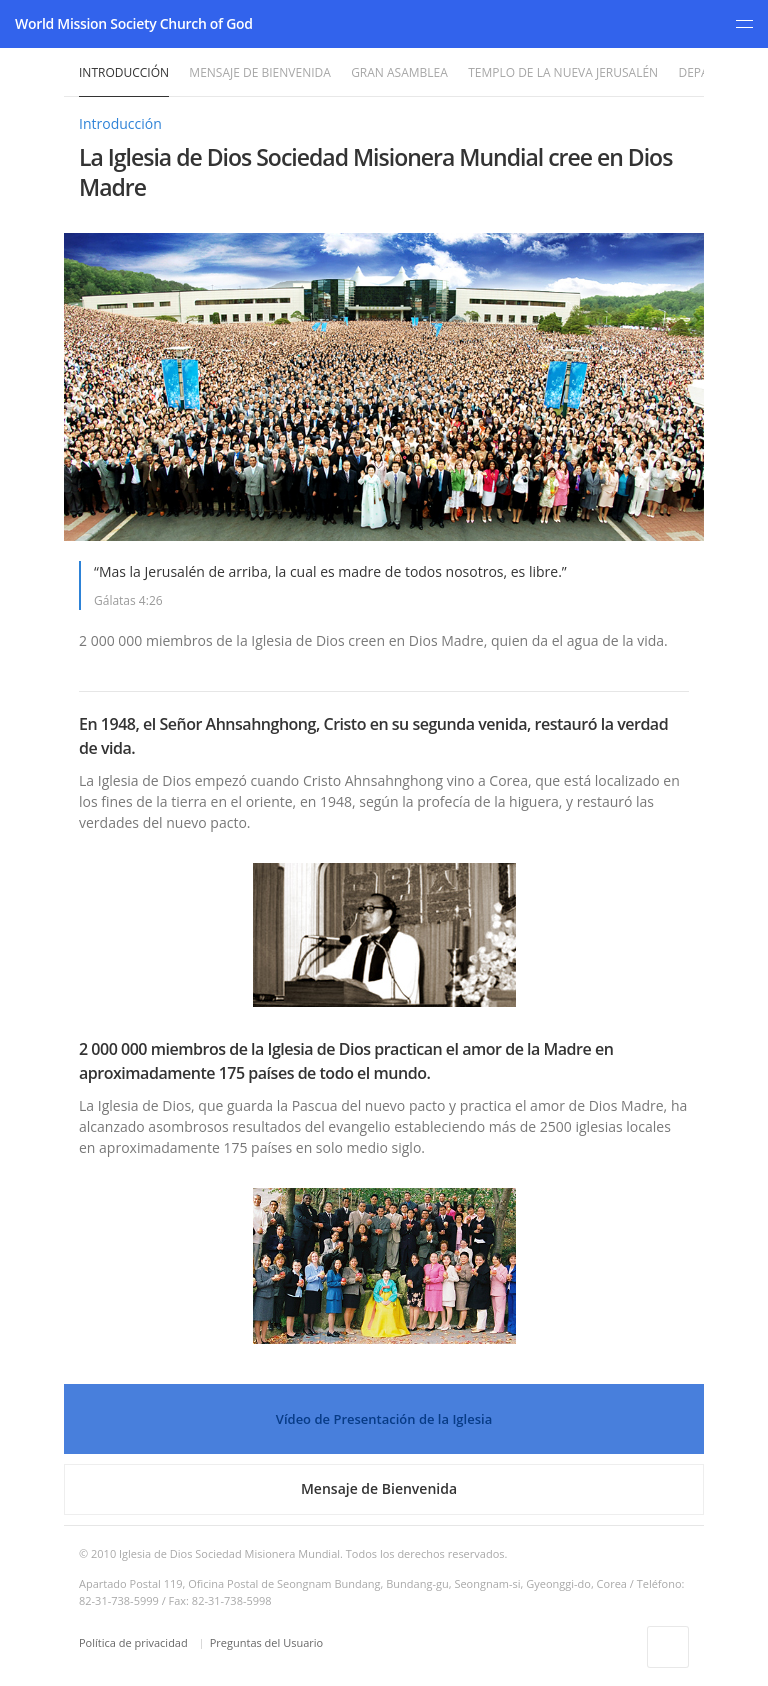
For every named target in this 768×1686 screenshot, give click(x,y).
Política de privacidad (135, 1642)
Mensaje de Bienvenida (259, 72)
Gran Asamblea (399, 72)
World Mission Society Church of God (134, 23)
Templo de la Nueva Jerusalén (563, 72)
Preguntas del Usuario (266, 1642)
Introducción (124, 72)
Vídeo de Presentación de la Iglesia (384, 1419)
